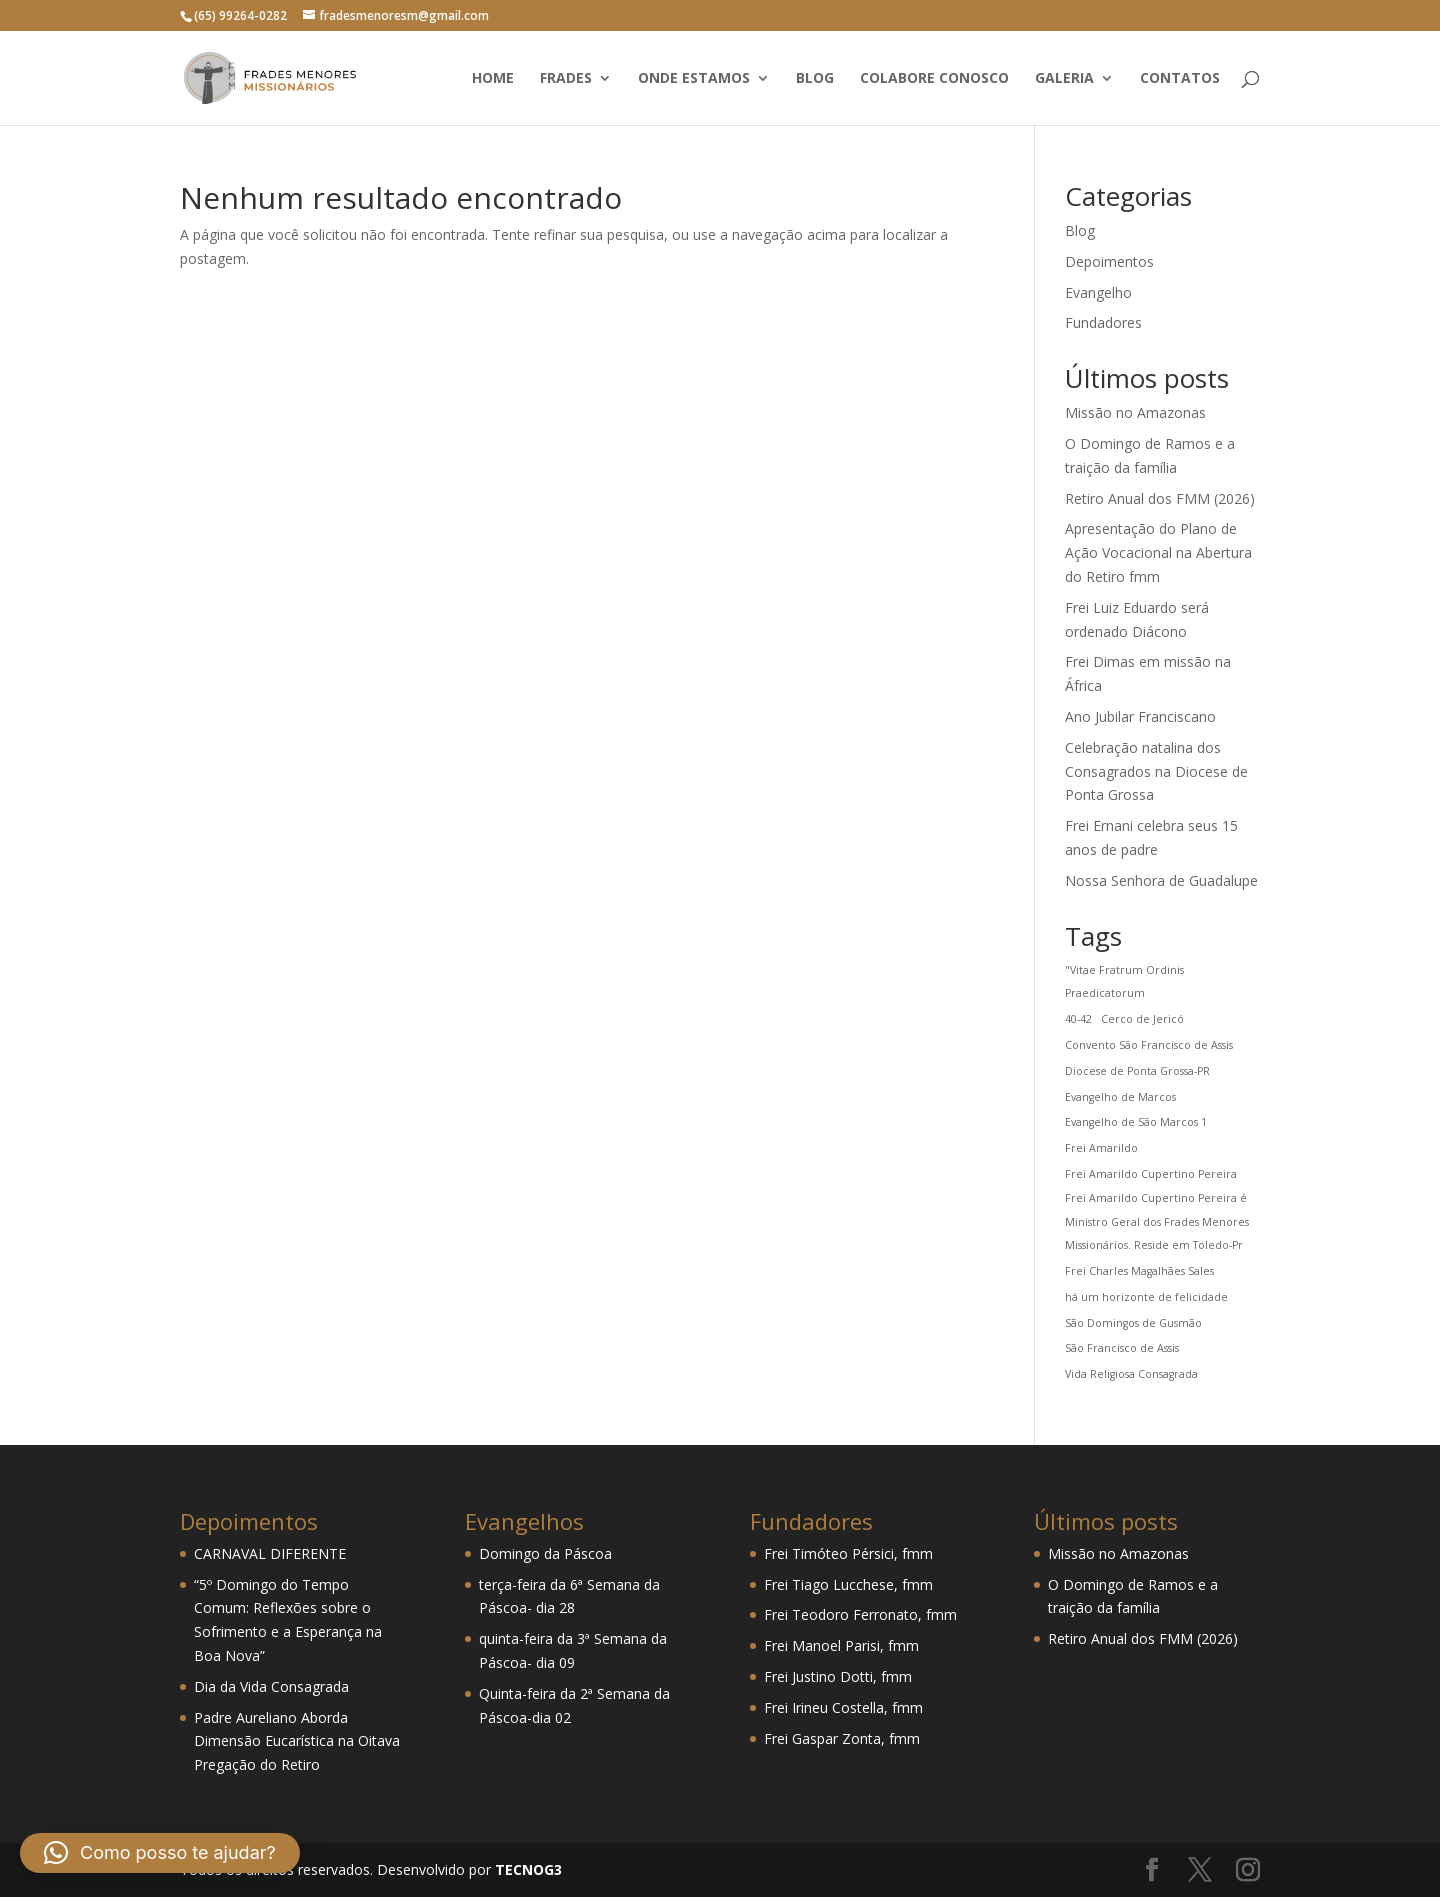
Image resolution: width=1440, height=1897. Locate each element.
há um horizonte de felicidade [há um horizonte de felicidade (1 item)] (1146, 1297)
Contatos (1180, 79)
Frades (566, 79)
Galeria (1064, 79)
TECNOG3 (526, 1869)
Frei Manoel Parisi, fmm (841, 1645)
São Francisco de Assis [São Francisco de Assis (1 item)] (1122, 1348)
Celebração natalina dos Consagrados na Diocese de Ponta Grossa (1156, 771)
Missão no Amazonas (1135, 412)
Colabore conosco (934, 79)
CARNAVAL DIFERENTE (270, 1553)
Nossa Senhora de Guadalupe (1161, 880)
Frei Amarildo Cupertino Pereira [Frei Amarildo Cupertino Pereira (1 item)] (1151, 1174)
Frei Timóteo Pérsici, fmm (848, 1553)
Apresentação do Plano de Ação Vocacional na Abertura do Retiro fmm (1158, 552)
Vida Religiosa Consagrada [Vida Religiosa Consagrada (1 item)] (1131, 1374)
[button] (160, 1853)
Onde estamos (694, 79)
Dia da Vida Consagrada (271, 1686)
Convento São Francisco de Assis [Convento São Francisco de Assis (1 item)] (1149, 1045)
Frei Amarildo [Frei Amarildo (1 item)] (1101, 1148)
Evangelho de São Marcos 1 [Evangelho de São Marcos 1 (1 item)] (1136, 1122)
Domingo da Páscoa (545, 1553)
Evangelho (1098, 292)
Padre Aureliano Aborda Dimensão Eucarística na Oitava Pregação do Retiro (297, 1741)
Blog (815, 79)
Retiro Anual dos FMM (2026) (1160, 498)
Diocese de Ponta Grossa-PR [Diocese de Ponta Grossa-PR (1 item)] (1137, 1071)
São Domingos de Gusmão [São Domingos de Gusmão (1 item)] (1133, 1323)
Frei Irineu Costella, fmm (843, 1707)
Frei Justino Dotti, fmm (838, 1676)
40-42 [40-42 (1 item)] (1078, 1019)
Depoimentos (1109, 261)
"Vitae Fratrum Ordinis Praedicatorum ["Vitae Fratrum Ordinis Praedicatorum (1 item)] (1124, 982)
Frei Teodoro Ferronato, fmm (860, 1614)
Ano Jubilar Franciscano (1140, 716)
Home (493, 79)
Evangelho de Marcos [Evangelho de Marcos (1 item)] (1120, 1097)
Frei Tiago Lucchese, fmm (848, 1584)
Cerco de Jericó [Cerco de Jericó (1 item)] (1142, 1019)
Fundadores (1103, 322)
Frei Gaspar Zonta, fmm (842, 1738)
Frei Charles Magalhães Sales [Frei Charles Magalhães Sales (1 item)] (1139, 1271)
